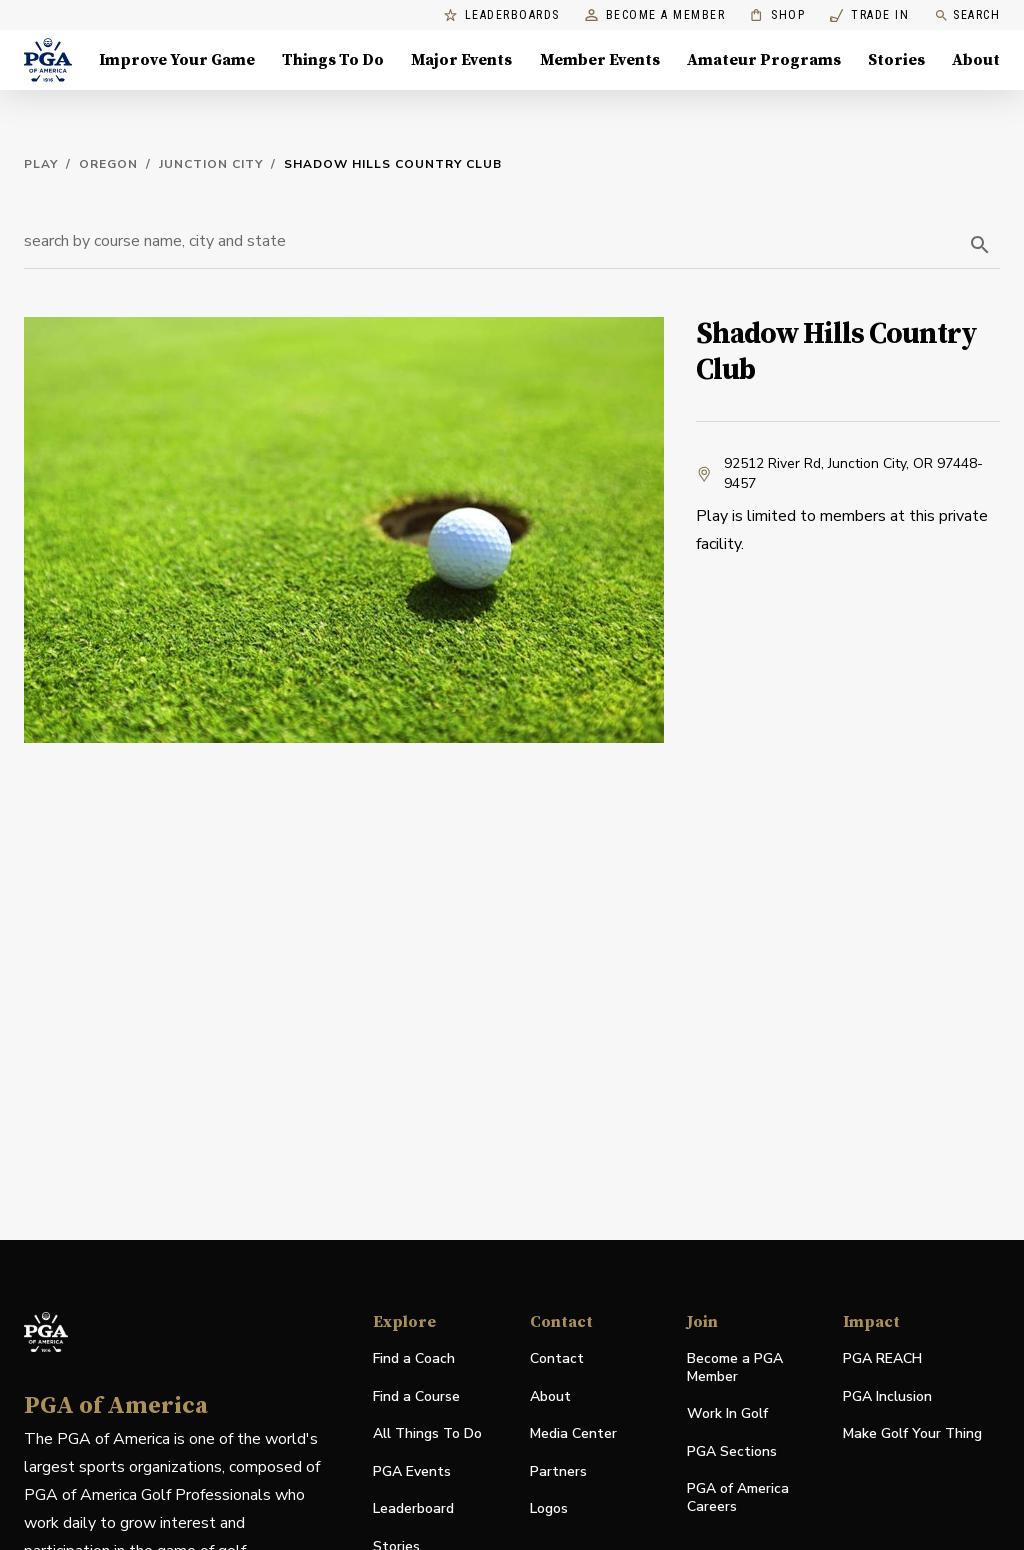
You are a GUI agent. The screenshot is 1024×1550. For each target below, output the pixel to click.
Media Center (573, 1434)
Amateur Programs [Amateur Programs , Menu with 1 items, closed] (764, 60)
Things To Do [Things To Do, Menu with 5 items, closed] (333, 60)
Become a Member (655, 15)
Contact (557, 1358)
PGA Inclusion (887, 1396)
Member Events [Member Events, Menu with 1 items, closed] (600, 60)
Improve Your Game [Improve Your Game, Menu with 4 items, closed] (177, 60)
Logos (549, 1508)
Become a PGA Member (735, 1367)
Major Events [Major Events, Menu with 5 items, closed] (461, 60)
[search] (980, 245)
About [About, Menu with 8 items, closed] (976, 60)
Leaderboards (502, 15)
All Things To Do (427, 1433)
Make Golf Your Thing (912, 1434)
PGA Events (412, 1471)
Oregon (108, 164)
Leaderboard (413, 1508)
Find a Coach (414, 1358)
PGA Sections (732, 1451)
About (550, 1396)
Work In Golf (727, 1413)
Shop (777, 15)
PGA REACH (882, 1359)
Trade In (869, 15)
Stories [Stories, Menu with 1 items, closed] (896, 60)
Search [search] (967, 15)
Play (41, 164)
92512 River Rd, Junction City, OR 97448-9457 (839, 473)
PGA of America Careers (738, 1498)
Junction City (211, 164)
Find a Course (416, 1396)
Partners (558, 1471)
